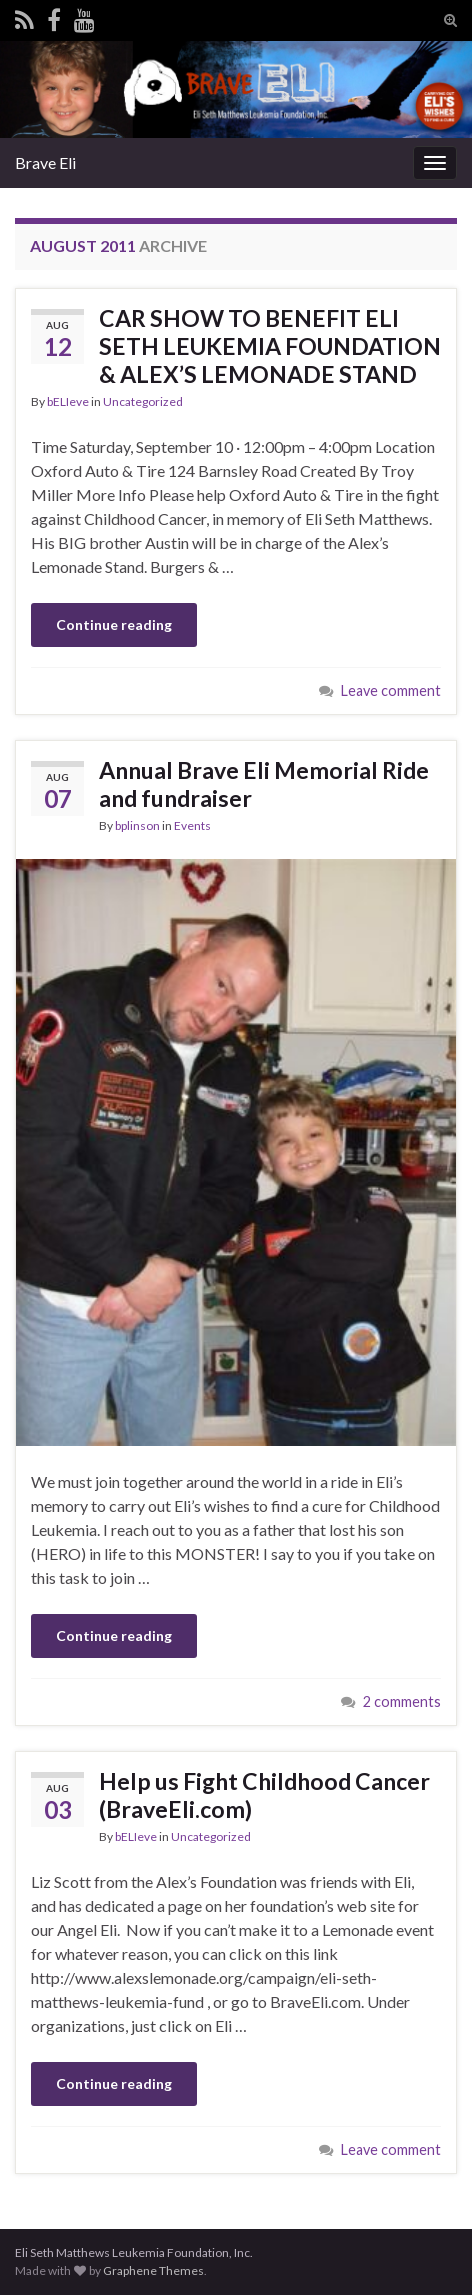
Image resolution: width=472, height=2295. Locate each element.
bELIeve (68, 401)
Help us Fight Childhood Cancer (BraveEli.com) (264, 1795)
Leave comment (391, 690)
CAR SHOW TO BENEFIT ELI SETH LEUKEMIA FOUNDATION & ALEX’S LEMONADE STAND (270, 346)
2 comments (402, 1701)
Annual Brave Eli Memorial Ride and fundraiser (264, 784)
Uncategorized (143, 401)
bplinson (137, 825)
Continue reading (114, 624)
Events (192, 825)
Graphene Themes (153, 2270)
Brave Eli (45, 162)
